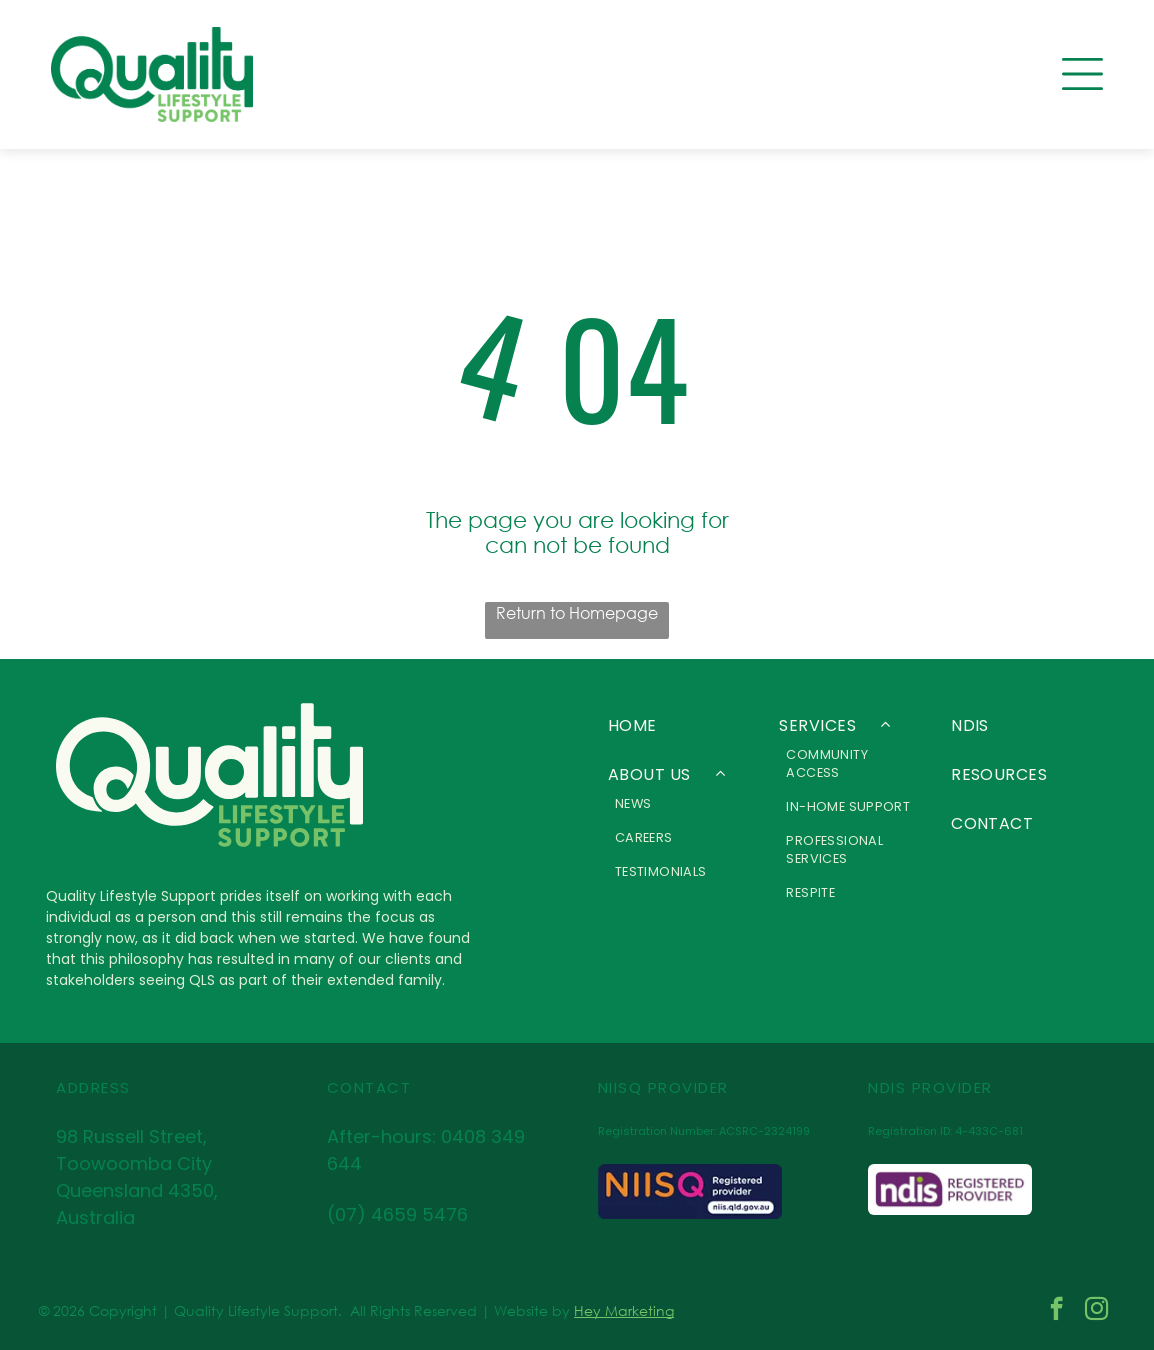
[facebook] (1056, 1311)
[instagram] (1096, 1311)
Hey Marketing (624, 1310)
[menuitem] (679, 725)
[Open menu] (1082, 74)
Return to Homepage (577, 612)
